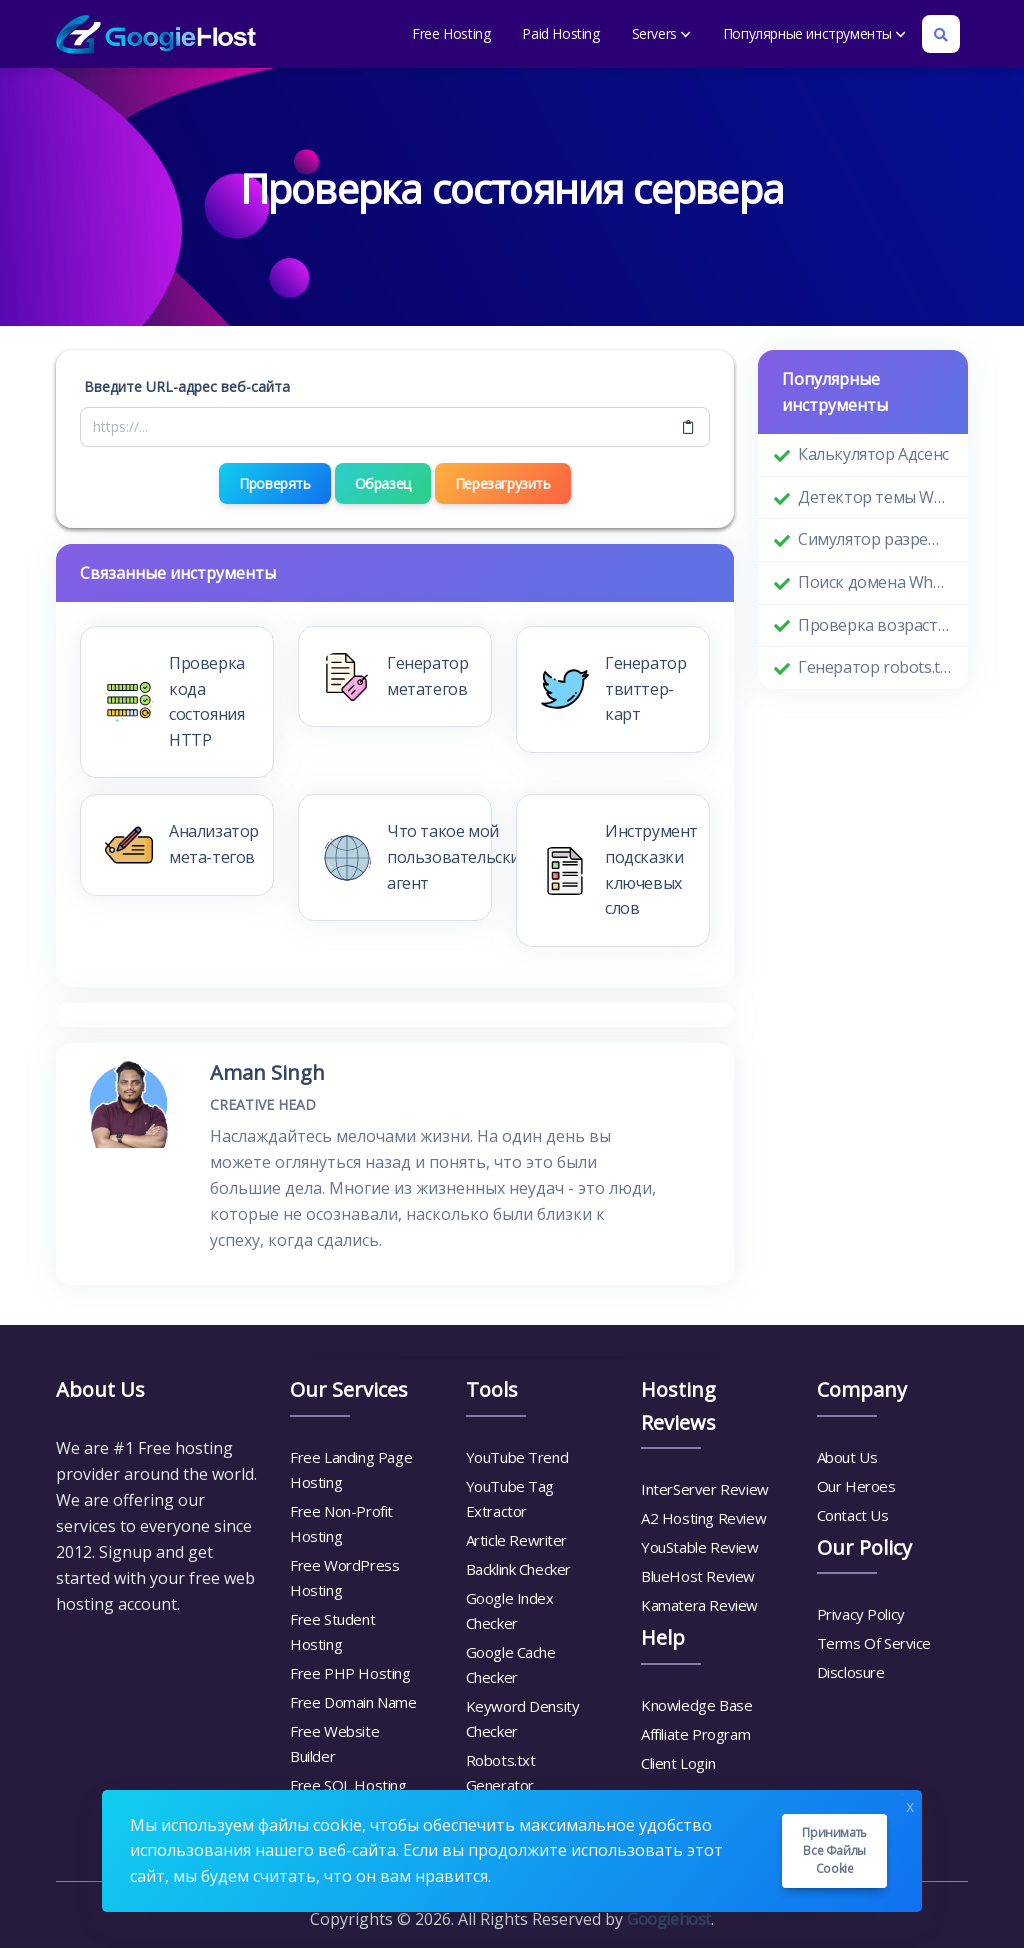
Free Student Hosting (332, 1631)
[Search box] (941, 34)
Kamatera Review (699, 1605)
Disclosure (851, 1672)
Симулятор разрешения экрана (875, 539)
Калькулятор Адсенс (873, 454)
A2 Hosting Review (703, 1518)
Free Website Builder (334, 1743)
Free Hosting (451, 33)
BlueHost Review (698, 1576)
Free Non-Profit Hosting (341, 1523)
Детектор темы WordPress (875, 497)
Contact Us (853, 1515)
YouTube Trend (517, 1457)
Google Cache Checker (511, 1664)
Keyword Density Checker (523, 1718)
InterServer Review (705, 1489)
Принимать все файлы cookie (834, 1850)
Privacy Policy (861, 1614)
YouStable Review (700, 1547)
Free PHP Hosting (350, 1673)
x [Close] (910, 1804)
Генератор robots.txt (875, 667)
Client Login (678, 1763)
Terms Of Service (874, 1643)
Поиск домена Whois (875, 582)
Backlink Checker (519, 1569)
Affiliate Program (695, 1734)
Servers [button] (661, 33)
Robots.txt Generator (501, 1772)
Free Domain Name (353, 1702)
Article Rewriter (517, 1540)
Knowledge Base (696, 1705)
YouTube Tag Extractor (510, 1498)
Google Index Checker (510, 1610)
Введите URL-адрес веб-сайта (187, 386)
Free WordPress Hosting (344, 1577)
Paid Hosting (560, 33)
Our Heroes (856, 1486)
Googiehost (669, 1919)
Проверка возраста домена (875, 625)
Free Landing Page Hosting (351, 1469)
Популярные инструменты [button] (814, 33)
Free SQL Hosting (348, 1785)
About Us (847, 1457)
